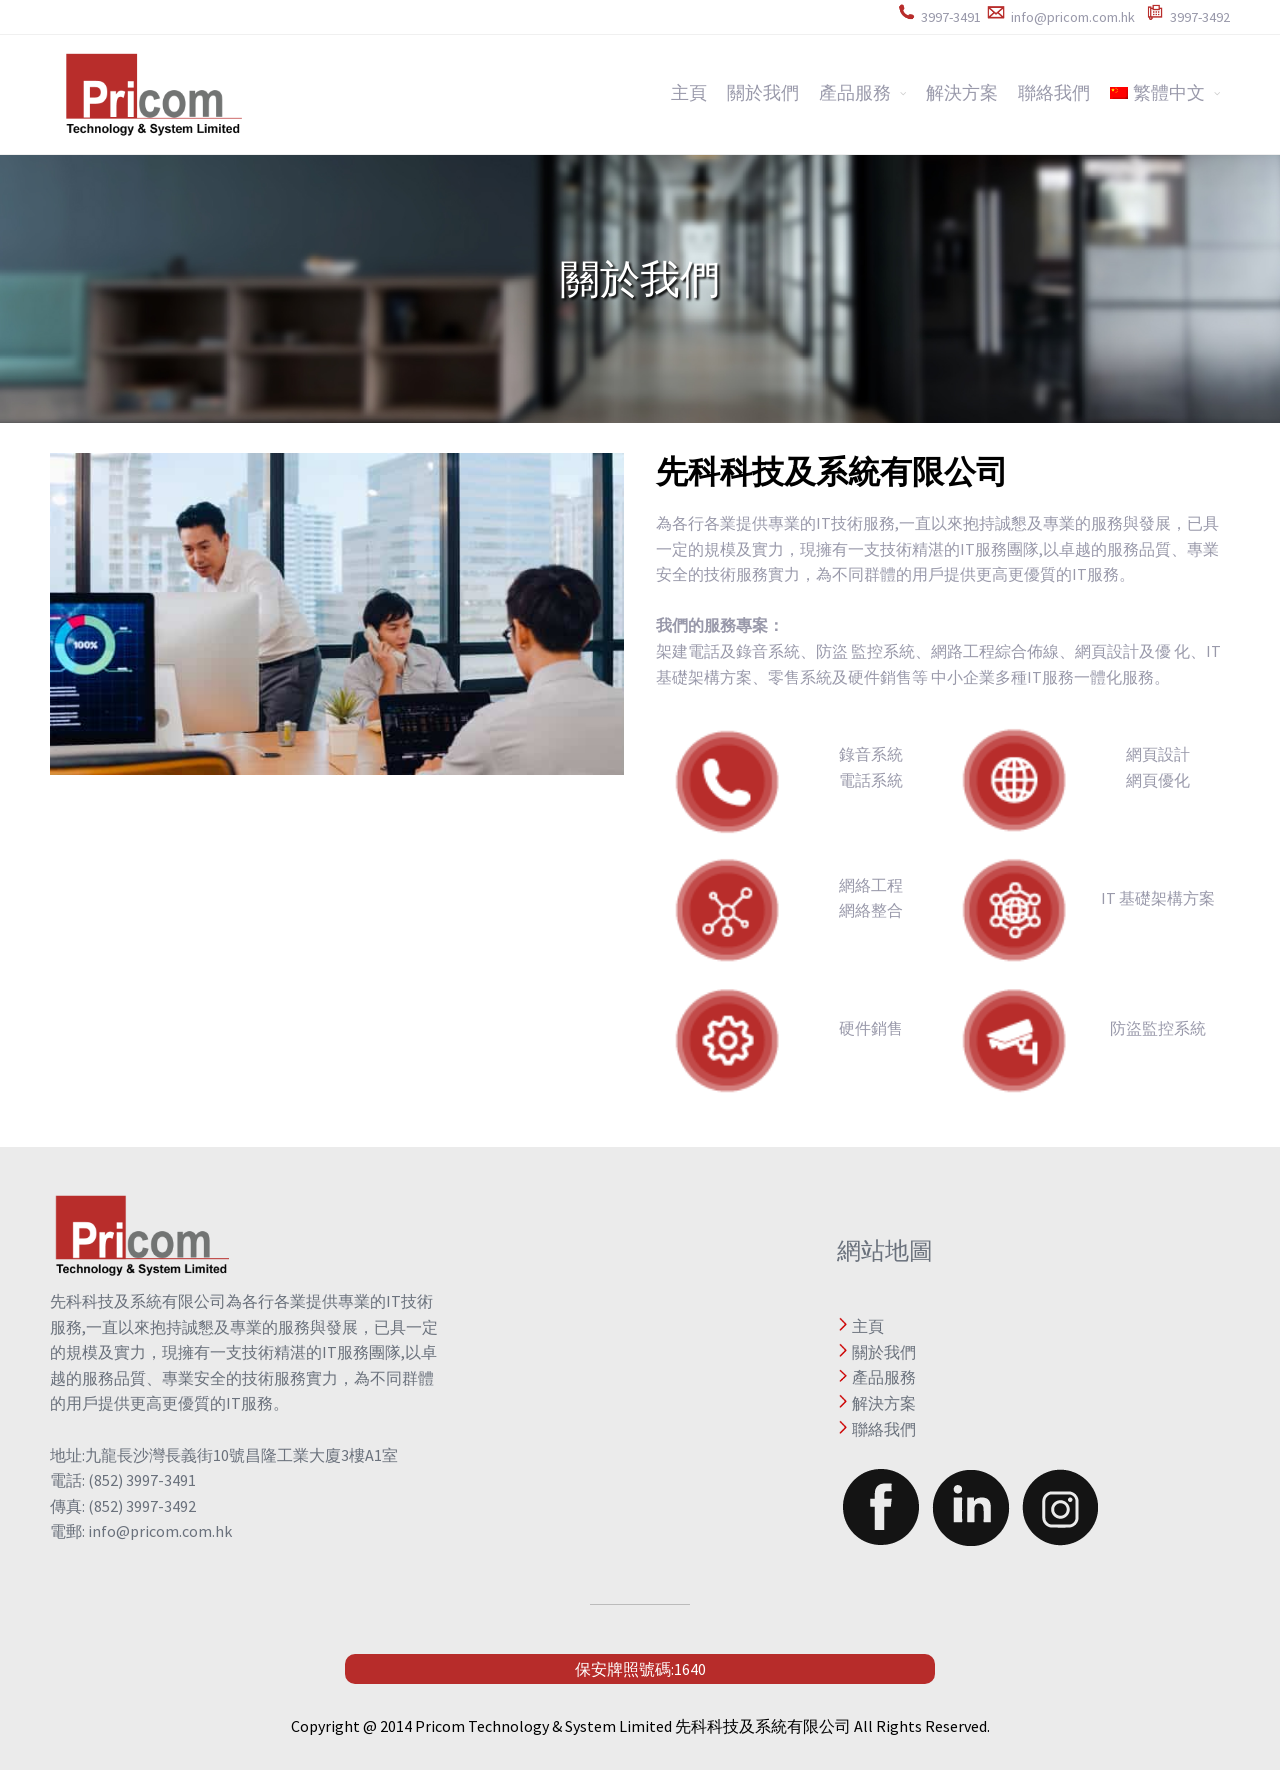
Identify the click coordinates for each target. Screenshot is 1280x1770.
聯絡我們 (1054, 93)
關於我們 (763, 93)
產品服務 (855, 93)
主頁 (689, 93)
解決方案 (962, 93)
